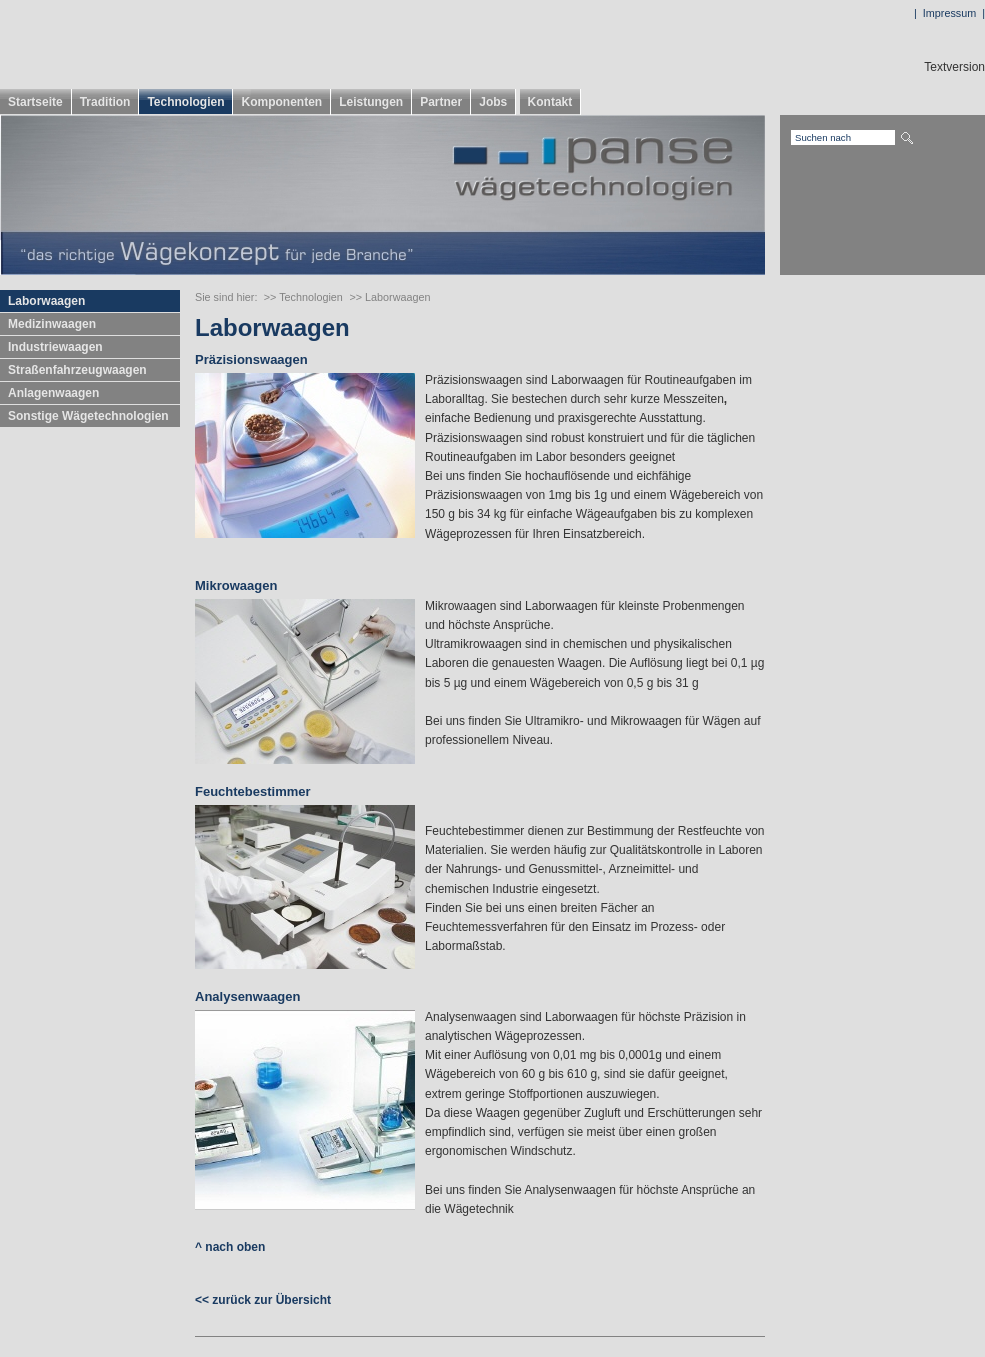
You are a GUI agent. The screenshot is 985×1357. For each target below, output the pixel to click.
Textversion (954, 67)
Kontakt (550, 102)
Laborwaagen (46, 301)
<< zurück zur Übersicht (263, 1300)
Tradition (105, 102)
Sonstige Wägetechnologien (88, 416)
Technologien (185, 102)
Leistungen (371, 102)
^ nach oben (230, 1247)
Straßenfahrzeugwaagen (77, 370)
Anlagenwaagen (53, 393)
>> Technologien (303, 297)
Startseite (35, 102)
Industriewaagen (55, 347)
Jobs (493, 102)
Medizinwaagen (52, 324)
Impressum (949, 13)
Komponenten (281, 102)
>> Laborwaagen (389, 297)
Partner (441, 102)
